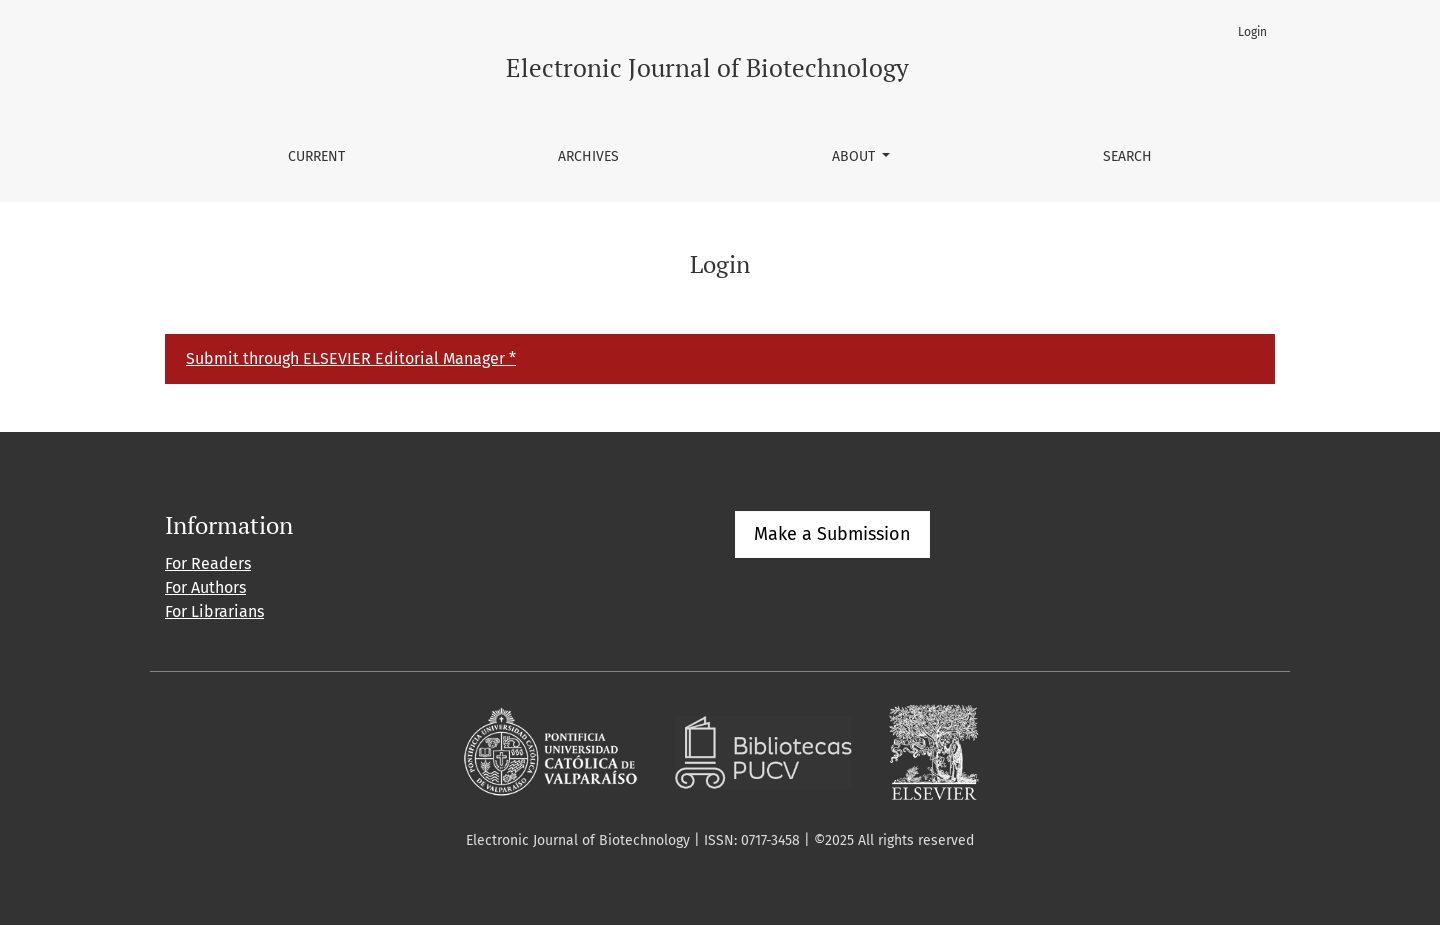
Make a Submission (832, 534)
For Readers (208, 563)
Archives (588, 156)
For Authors (205, 587)
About (855, 156)
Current (316, 156)
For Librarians (214, 611)
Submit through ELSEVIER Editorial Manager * (351, 358)
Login (1252, 32)
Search (1127, 156)
